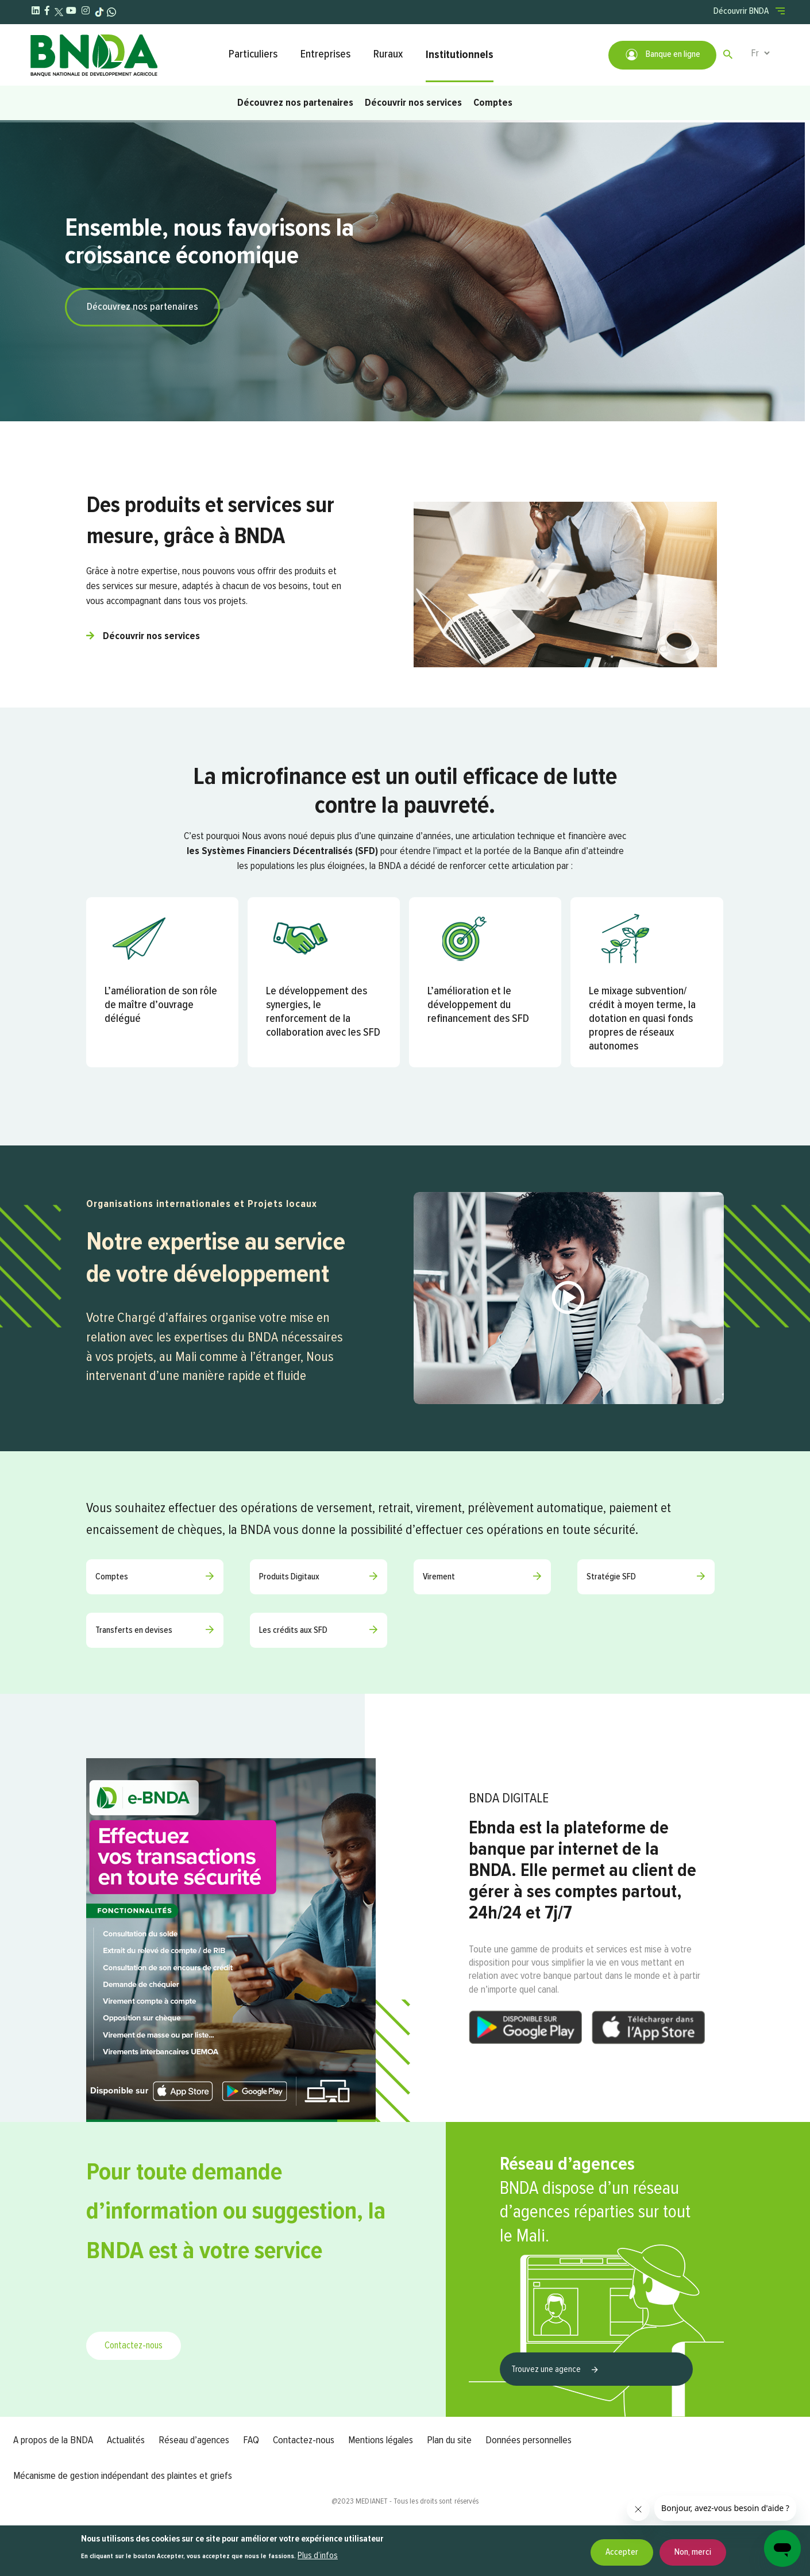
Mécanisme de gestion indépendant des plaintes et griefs (122, 2476)
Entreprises (325, 54)
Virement (439, 1577)
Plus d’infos (318, 2555)
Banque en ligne (662, 54)
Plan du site (449, 2440)
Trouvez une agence (547, 2369)
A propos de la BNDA (53, 2440)
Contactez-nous (134, 2346)
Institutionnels (459, 54)
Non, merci (692, 2552)
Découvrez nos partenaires (295, 103)
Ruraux (388, 54)
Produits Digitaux (289, 1577)
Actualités (126, 2440)
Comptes (492, 103)
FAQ (251, 2440)
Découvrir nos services (413, 103)
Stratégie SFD (611, 1577)
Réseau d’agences (194, 2440)
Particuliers (253, 54)
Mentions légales (380, 2440)
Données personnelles (528, 2440)
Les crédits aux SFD (293, 1630)
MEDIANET (372, 2501)
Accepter (621, 2552)
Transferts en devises (133, 1630)
